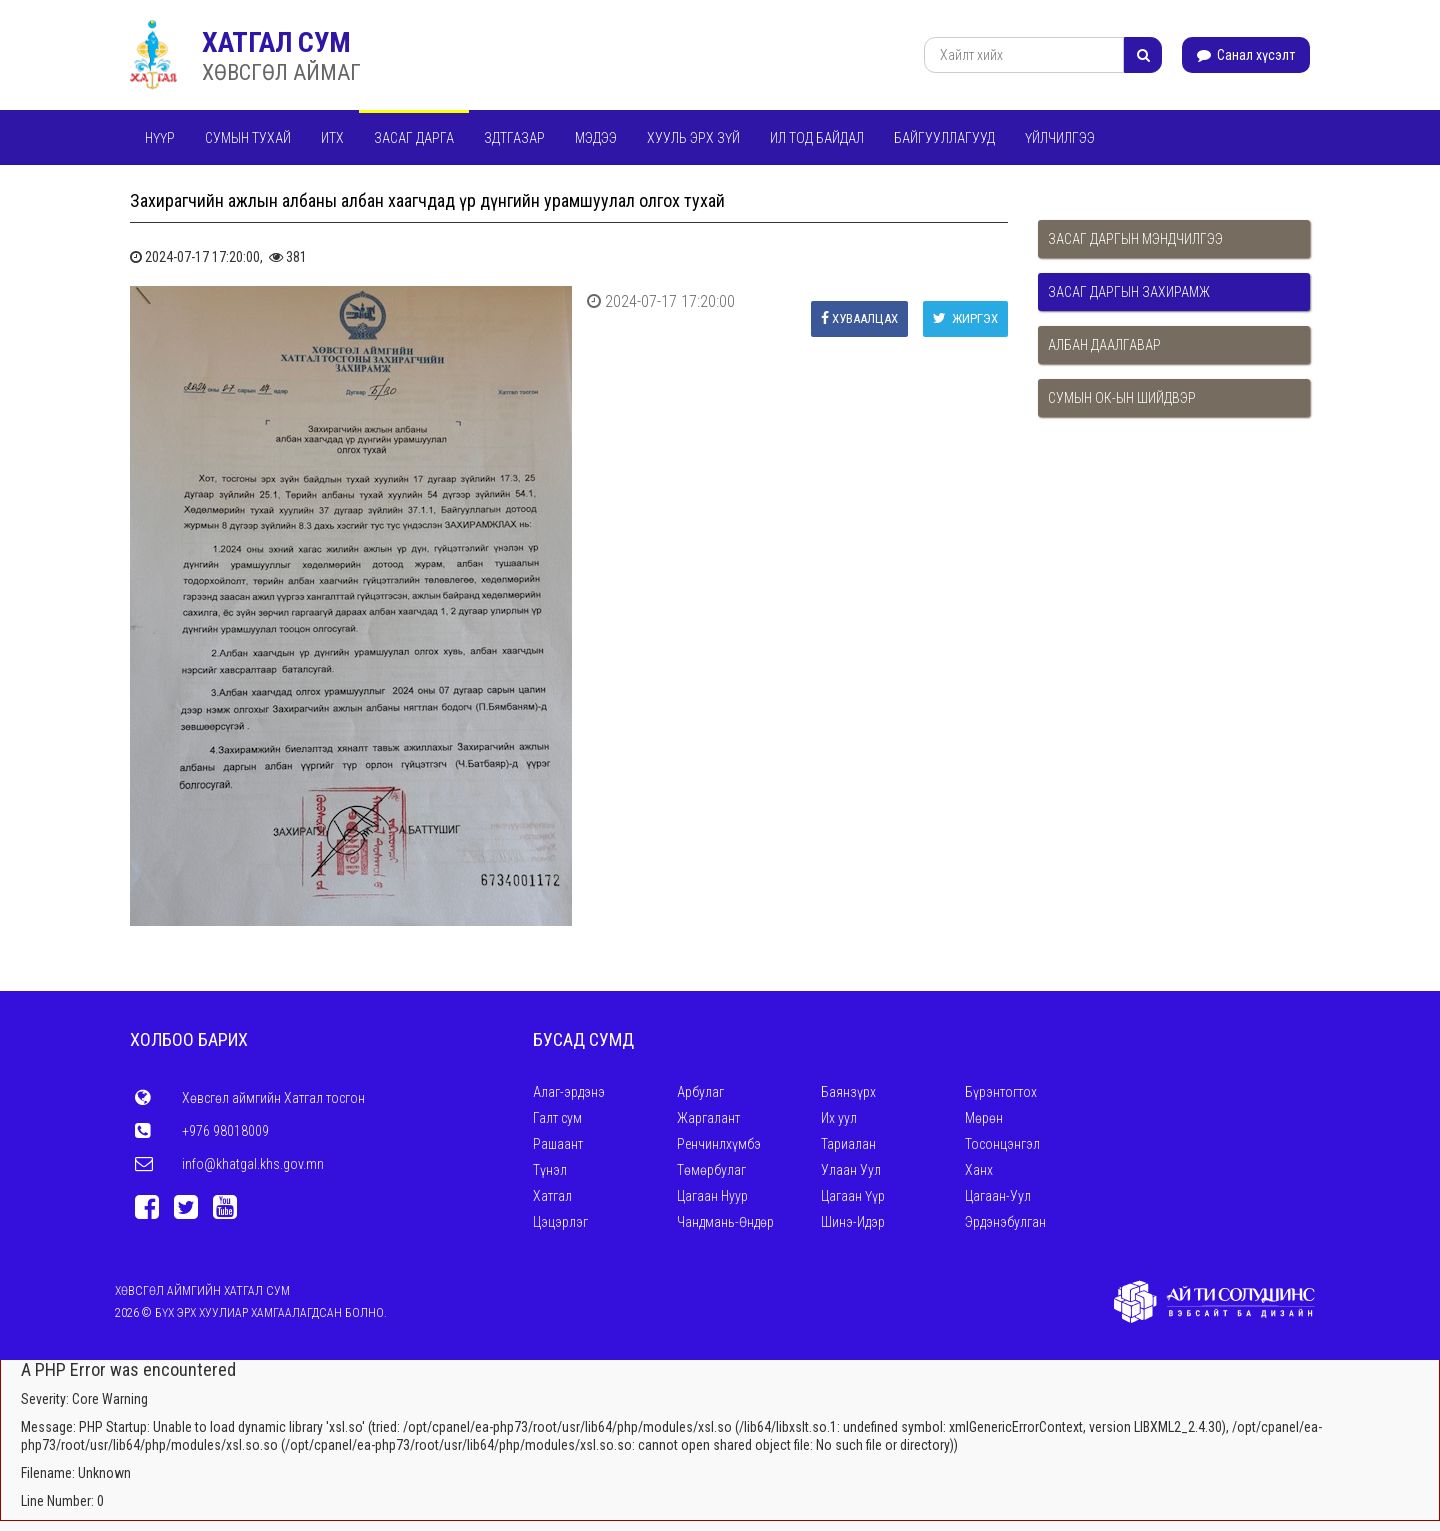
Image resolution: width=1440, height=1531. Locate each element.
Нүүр (160, 138)
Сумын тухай (248, 138)
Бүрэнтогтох (1001, 1092)
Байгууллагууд (944, 138)
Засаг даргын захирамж (1129, 292)
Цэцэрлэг (560, 1222)
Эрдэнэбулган (1005, 1222)
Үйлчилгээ (1060, 138)
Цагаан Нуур (712, 1196)
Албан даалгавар (1104, 345)
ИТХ (332, 138)
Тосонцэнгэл (1002, 1144)
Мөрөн (984, 1118)
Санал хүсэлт (1246, 55)
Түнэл (550, 1170)
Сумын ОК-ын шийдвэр (1122, 398)
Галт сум (557, 1118)
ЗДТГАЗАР (514, 138)
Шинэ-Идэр (853, 1222)
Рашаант (558, 1144)
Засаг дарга (414, 138)
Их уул (839, 1118)
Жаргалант (708, 1118)
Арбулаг (700, 1092)
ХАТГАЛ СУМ (276, 42)
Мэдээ (596, 138)
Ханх (979, 1170)
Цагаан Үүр (853, 1196)
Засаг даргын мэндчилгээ (1135, 239)
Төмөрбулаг (711, 1170)
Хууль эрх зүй (693, 138)
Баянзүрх (848, 1092)
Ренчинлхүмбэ (719, 1144)
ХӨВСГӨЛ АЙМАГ (281, 72)
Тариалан (848, 1144)
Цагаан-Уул (998, 1196)
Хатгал (552, 1196)
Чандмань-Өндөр (725, 1222)
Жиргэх (965, 318)
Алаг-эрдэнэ (569, 1092)
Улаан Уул (851, 1170)
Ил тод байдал (817, 138)
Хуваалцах (859, 318)
